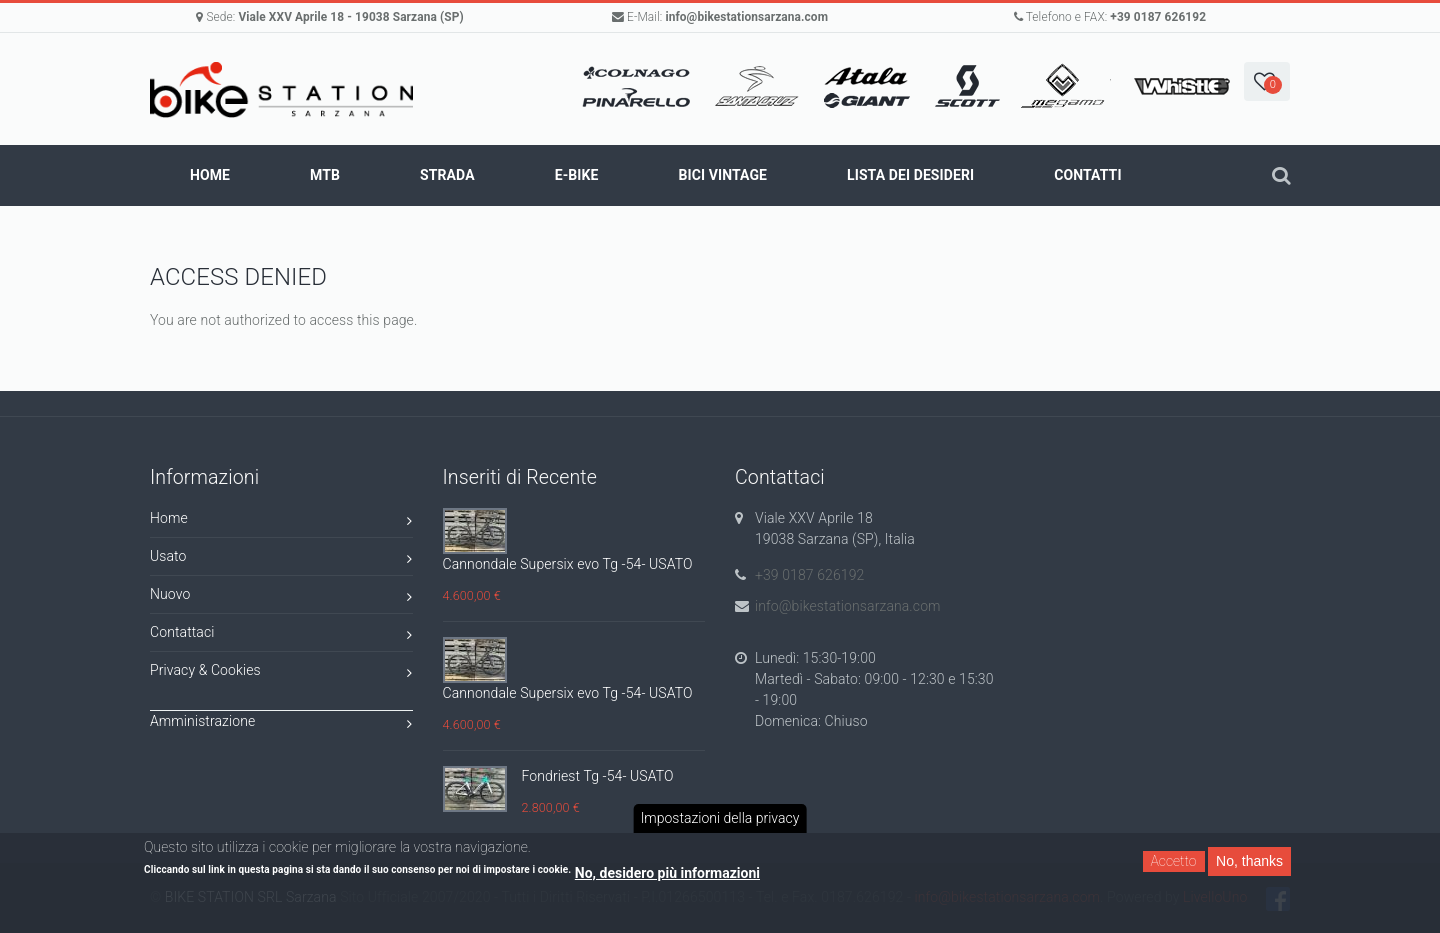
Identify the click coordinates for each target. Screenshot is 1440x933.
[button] (1267, 81)
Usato (281, 559)
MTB (325, 175)
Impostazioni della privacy (720, 818)
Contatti (1087, 175)
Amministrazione (281, 724)
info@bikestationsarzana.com (746, 17)
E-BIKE (577, 175)
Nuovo (281, 597)
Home (210, 175)
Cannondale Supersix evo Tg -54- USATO (568, 564)
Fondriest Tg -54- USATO (598, 776)
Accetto (1174, 861)
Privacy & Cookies (281, 673)
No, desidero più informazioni (667, 873)
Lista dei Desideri (910, 175)
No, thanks (1249, 861)
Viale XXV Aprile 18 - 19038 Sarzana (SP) (350, 17)
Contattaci (281, 635)
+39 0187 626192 (1158, 17)
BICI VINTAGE (722, 175)
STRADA (447, 175)
